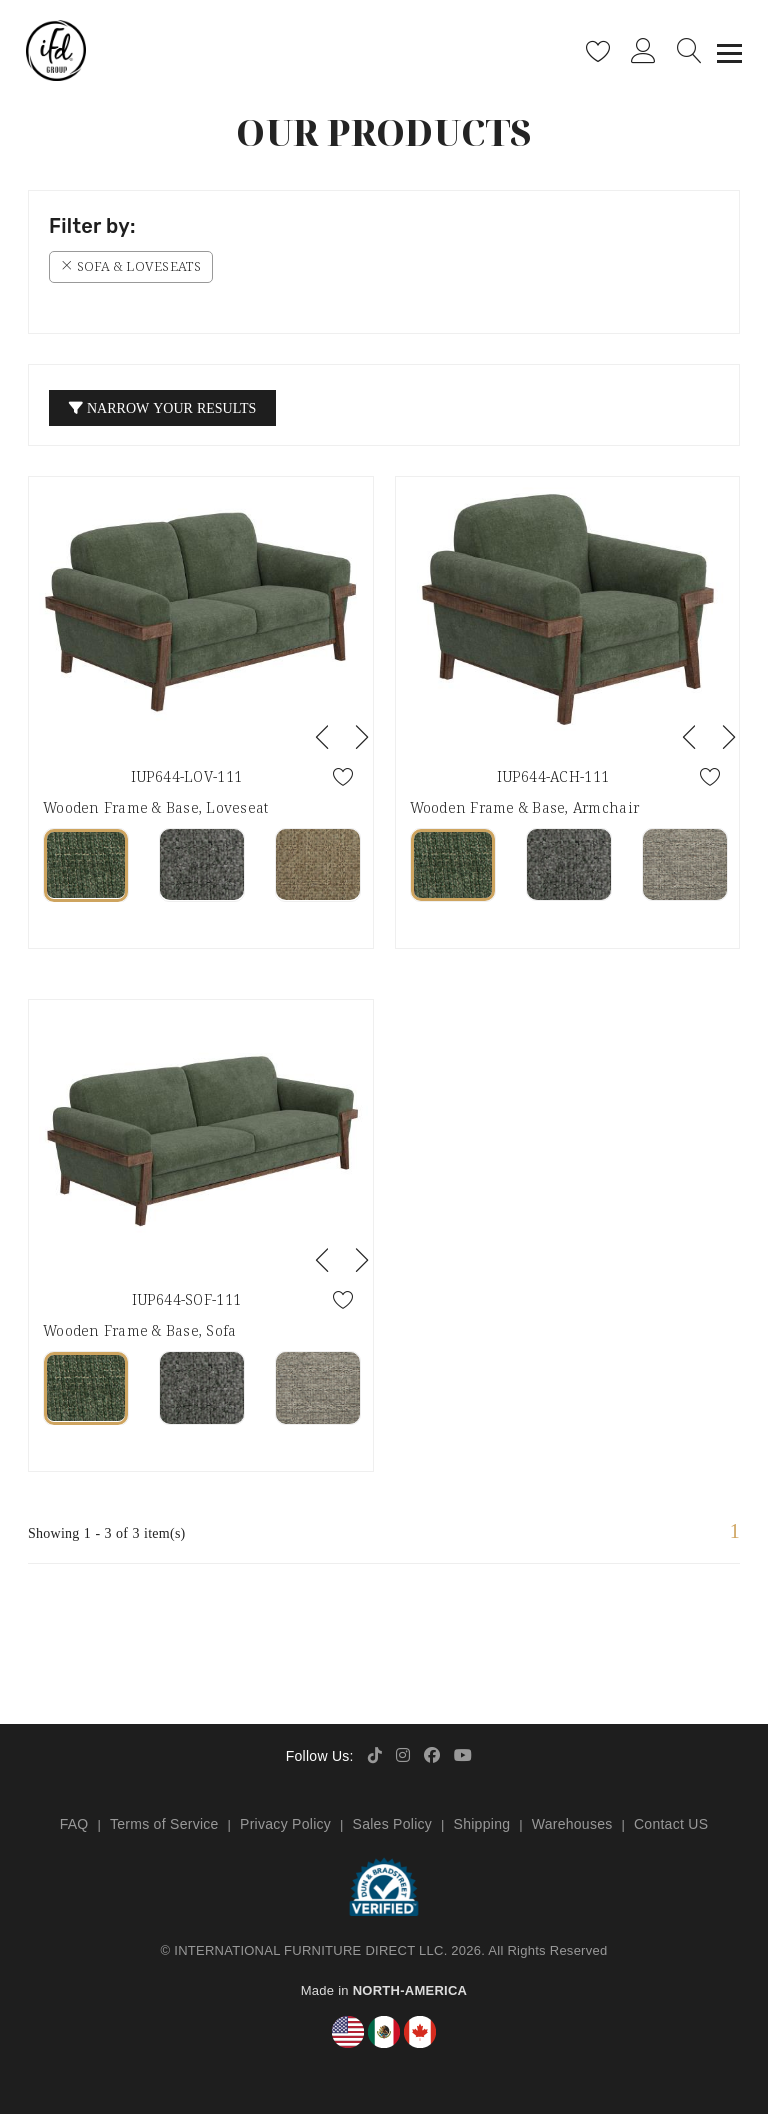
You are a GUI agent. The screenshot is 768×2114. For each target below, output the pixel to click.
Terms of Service (164, 1824)
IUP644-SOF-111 (186, 1299)
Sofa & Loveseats (131, 266)
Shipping (482, 1824)
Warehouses (572, 1824)
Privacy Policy (285, 1824)
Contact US (671, 1824)
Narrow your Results (162, 407)
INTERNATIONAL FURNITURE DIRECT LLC (308, 1950)
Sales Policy (393, 1824)
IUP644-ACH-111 (553, 776)
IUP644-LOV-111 (186, 776)
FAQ (74, 1824)
